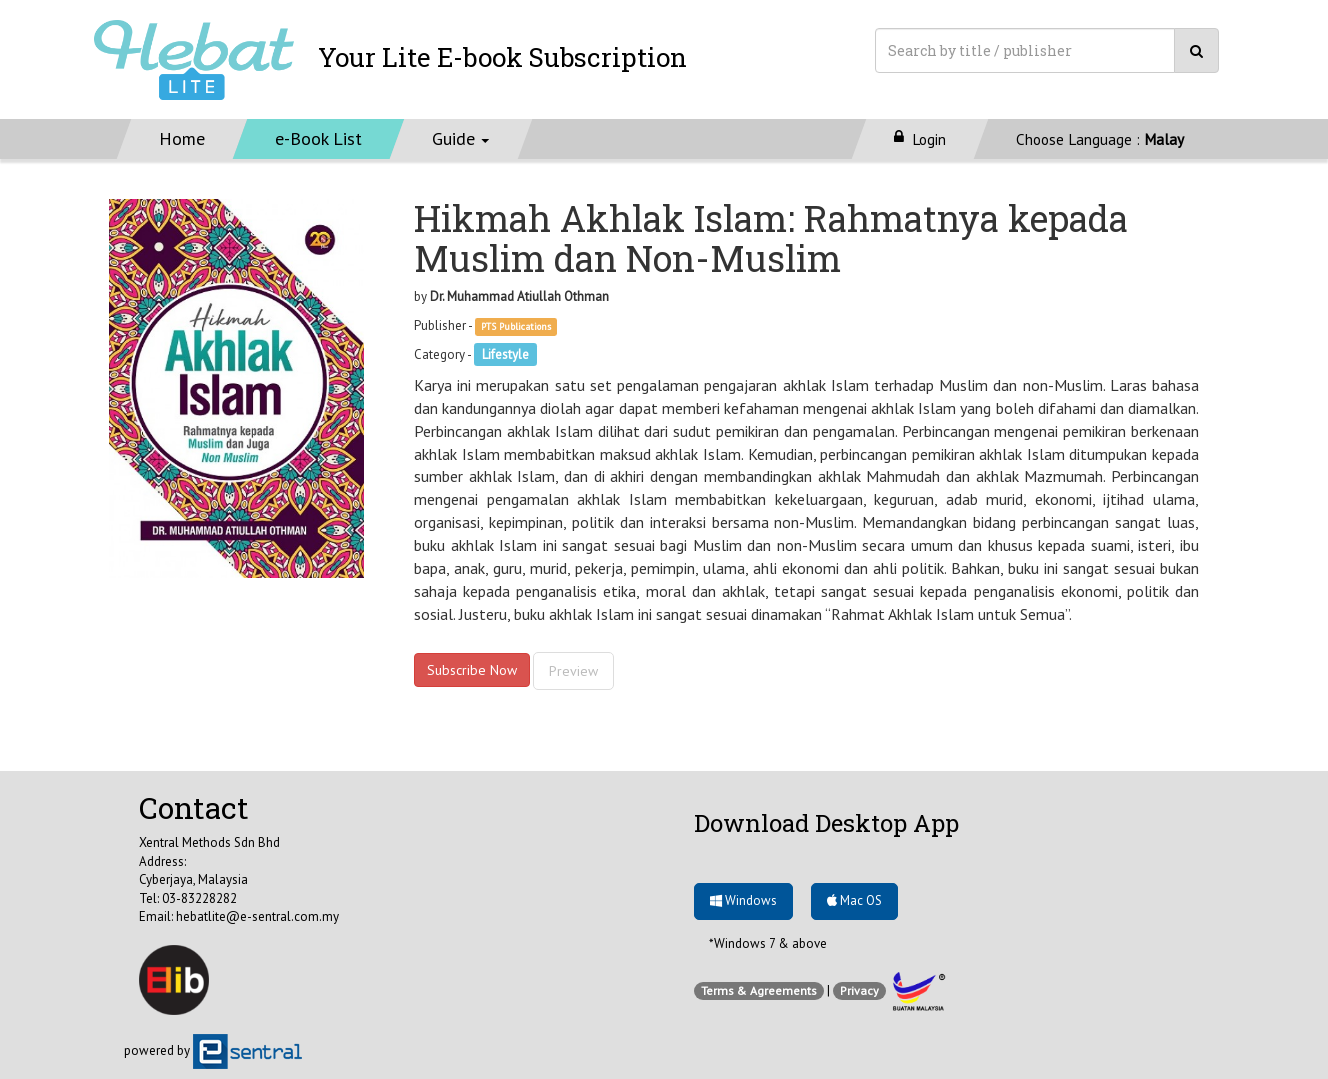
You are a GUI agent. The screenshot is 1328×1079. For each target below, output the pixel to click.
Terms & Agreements (759, 990)
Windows (743, 900)
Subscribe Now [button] (472, 670)
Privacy (859, 990)
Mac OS (854, 900)
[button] (461, 139)
